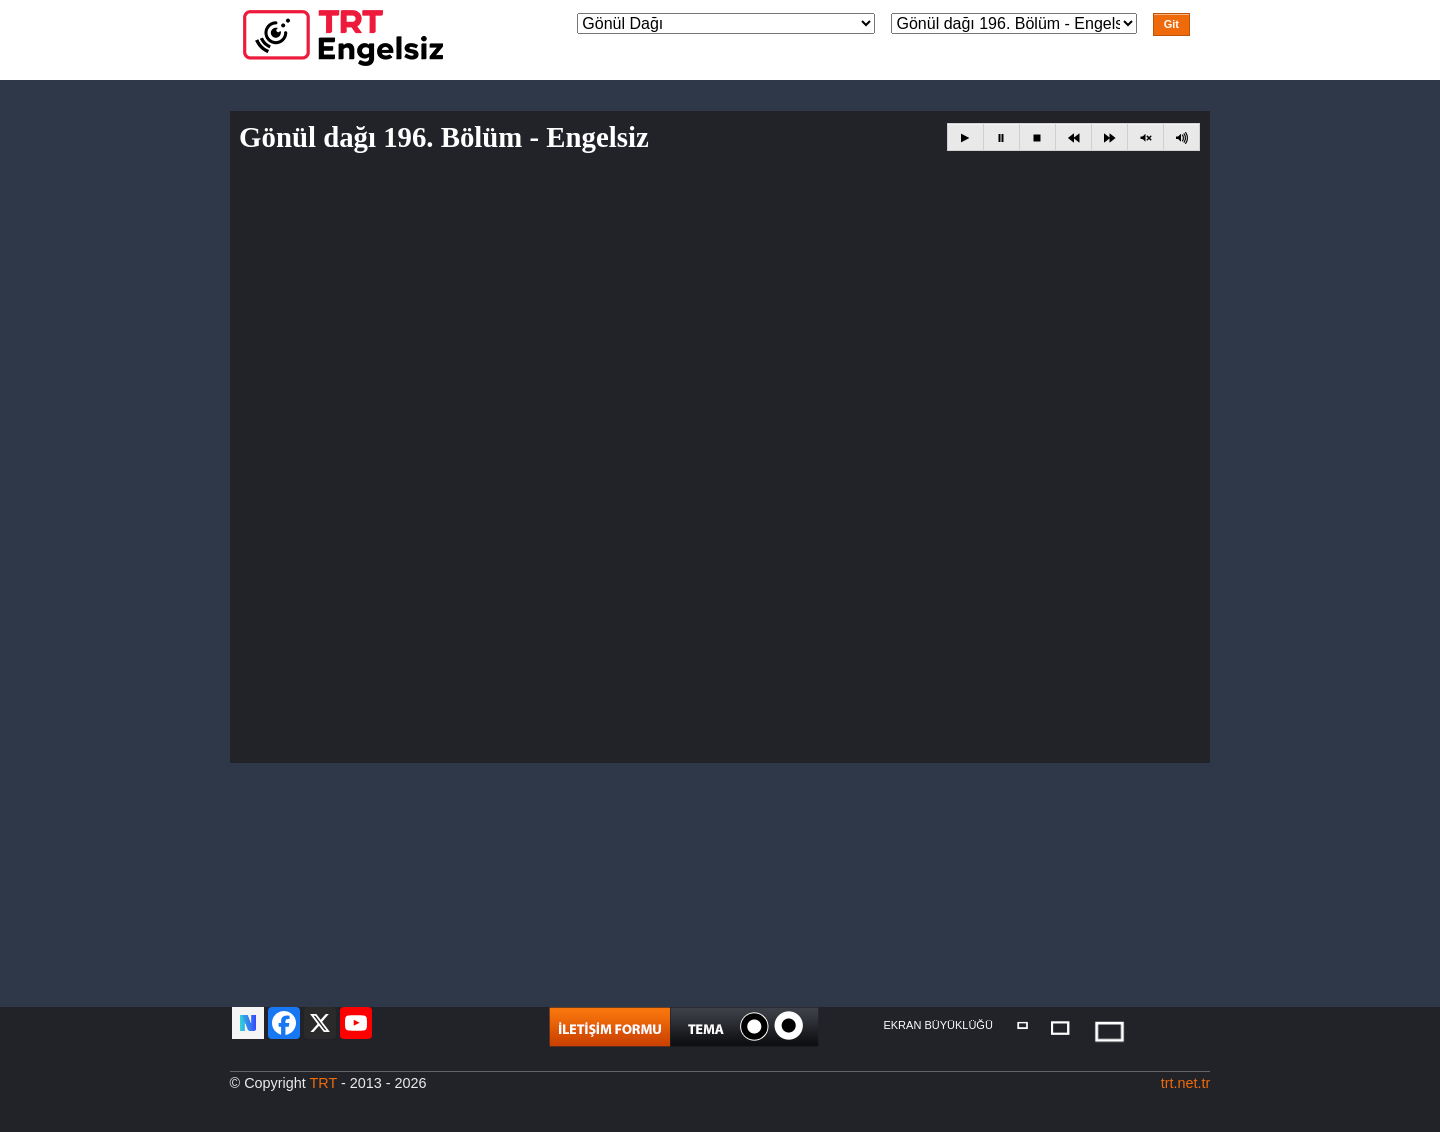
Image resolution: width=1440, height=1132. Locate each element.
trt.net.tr (1186, 1083)
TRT (323, 1083)
